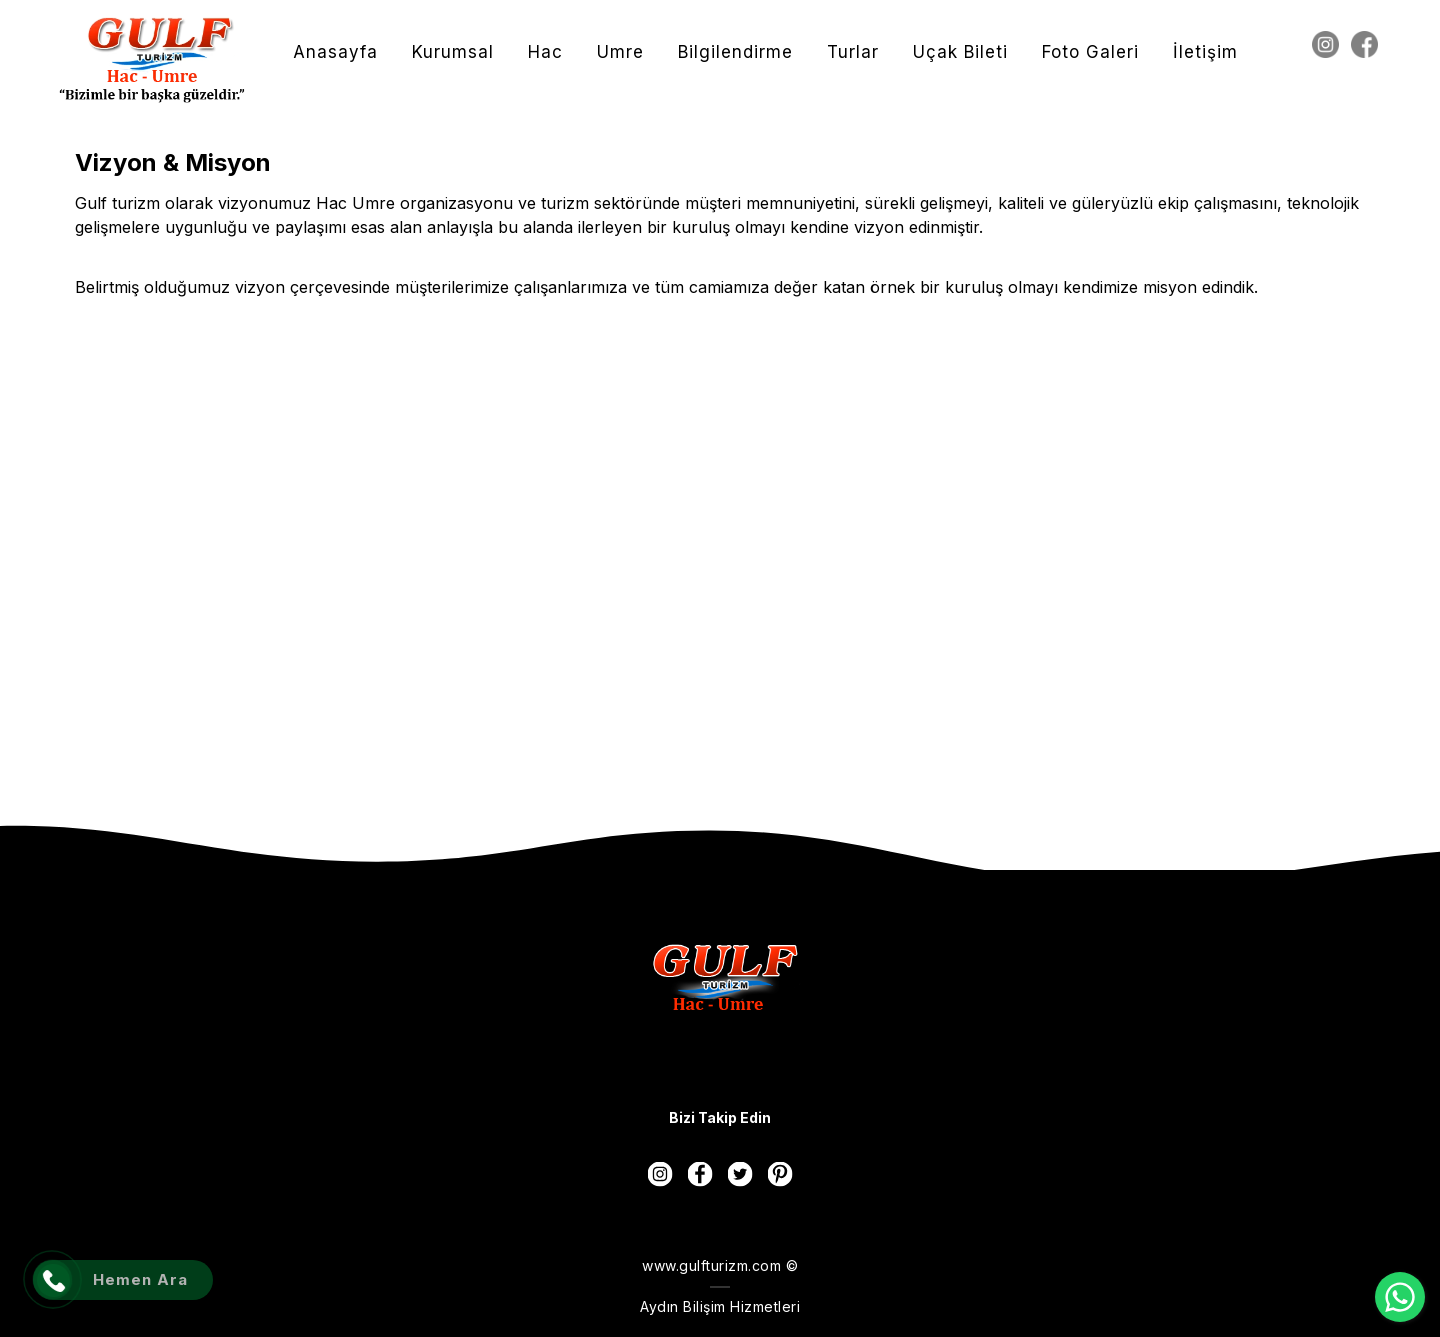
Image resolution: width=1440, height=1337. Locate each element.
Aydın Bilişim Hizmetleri (720, 1306)
